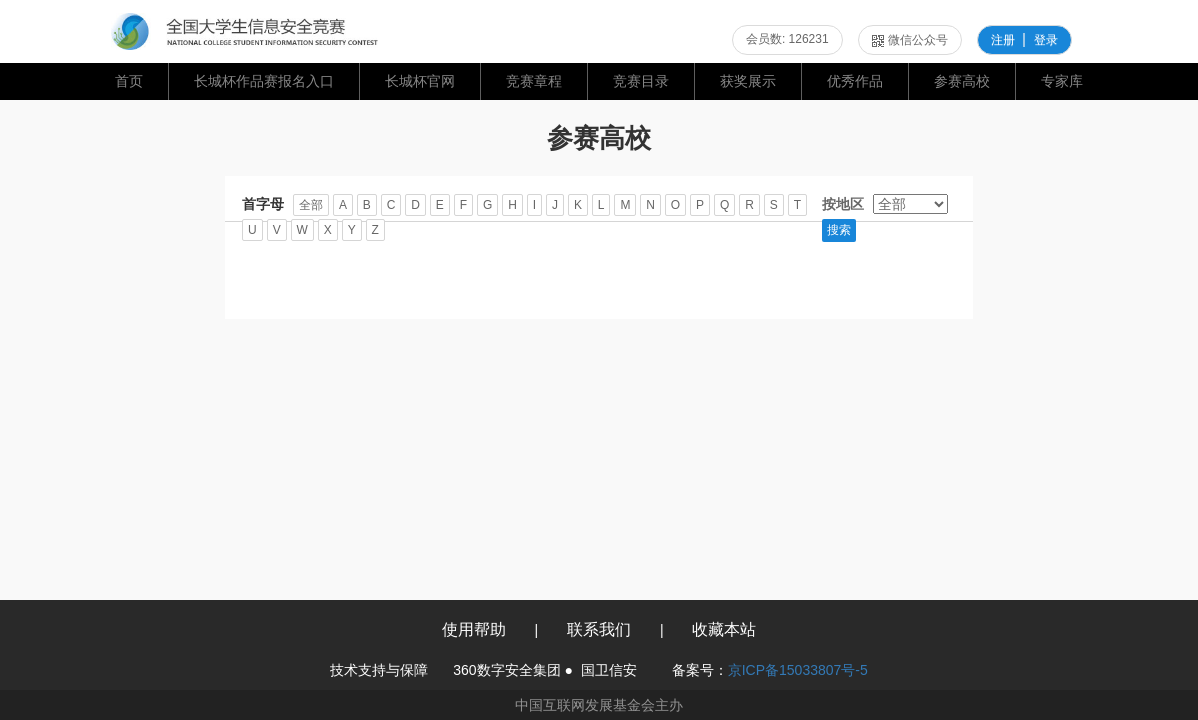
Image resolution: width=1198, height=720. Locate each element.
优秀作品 (855, 81)
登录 (1046, 40)
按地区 (843, 204)
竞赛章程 (534, 81)
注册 (1003, 40)
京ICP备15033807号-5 (798, 670)
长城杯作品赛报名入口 (264, 81)
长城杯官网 (420, 81)
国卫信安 (609, 670)
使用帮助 (474, 629)
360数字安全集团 (506, 670)
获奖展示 (748, 81)
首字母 (263, 204)
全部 (311, 205)
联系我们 (599, 629)
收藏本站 (724, 629)
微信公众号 (910, 40)
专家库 (1062, 81)
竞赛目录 (641, 81)
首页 (129, 81)
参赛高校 (962, 81)
